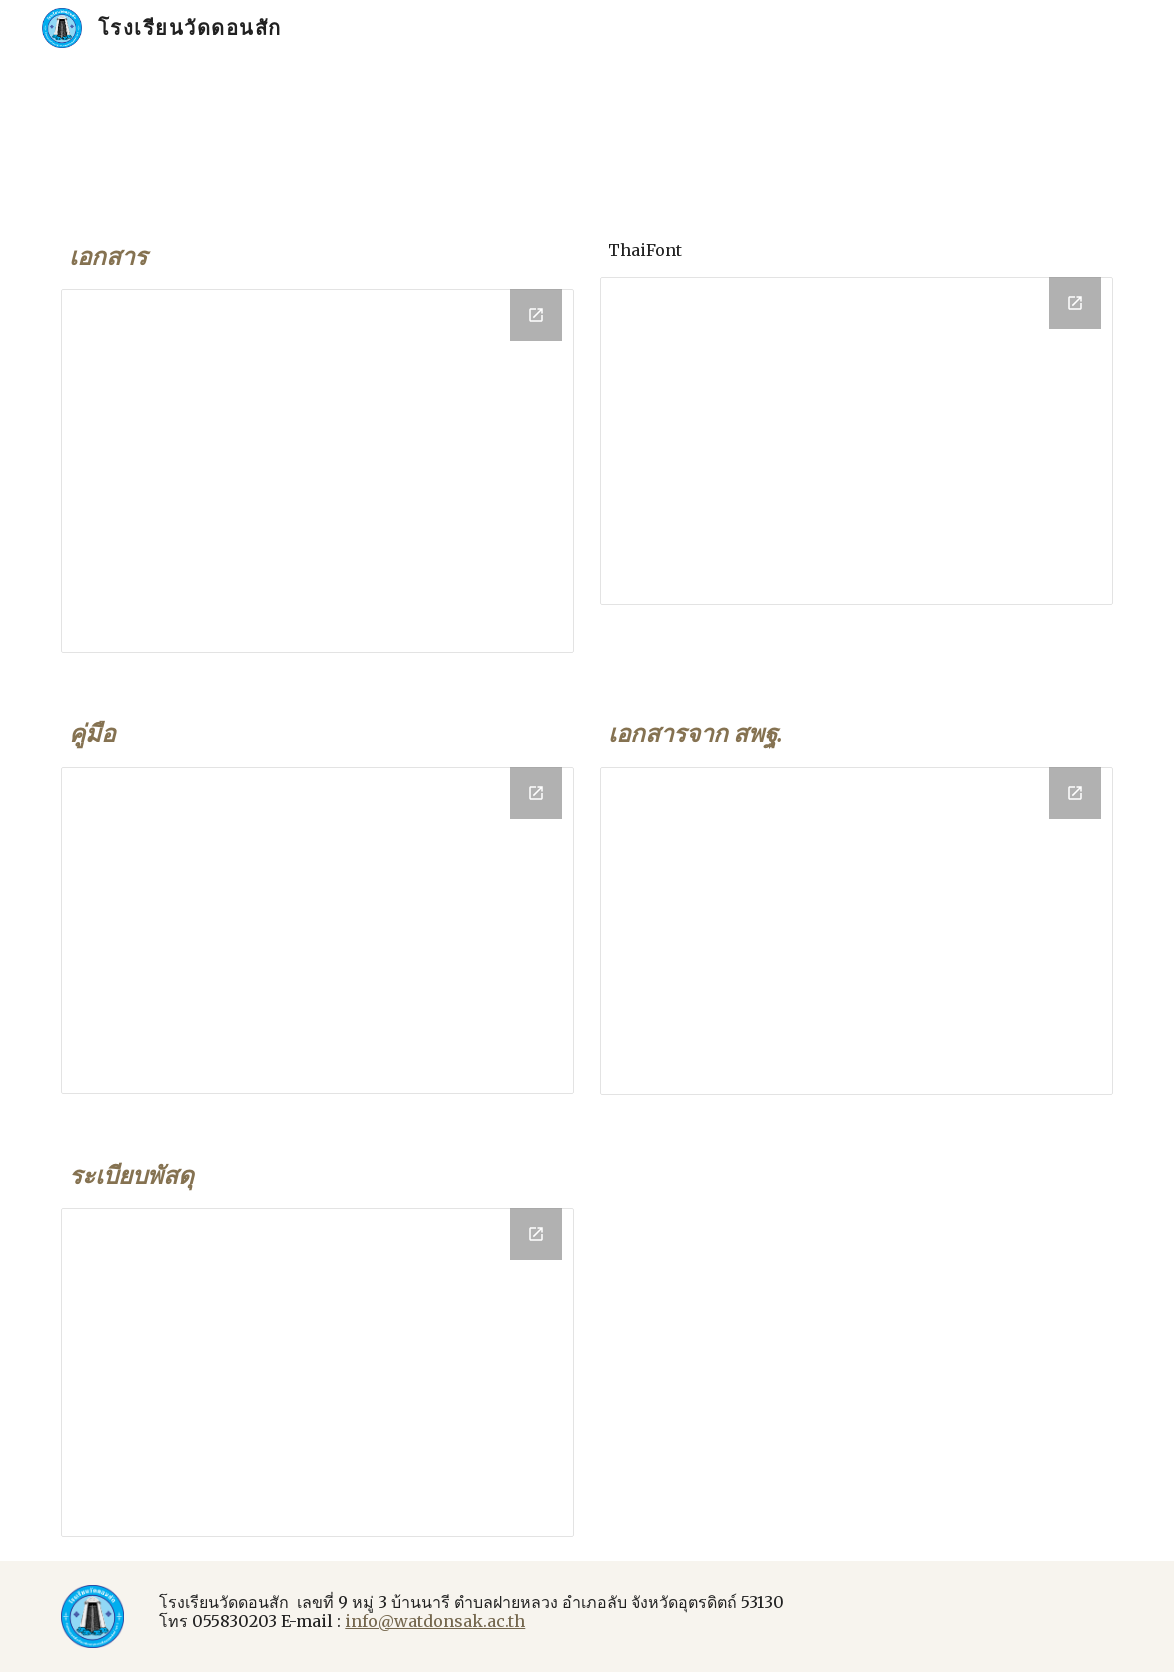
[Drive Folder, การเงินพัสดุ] (317, 1372)
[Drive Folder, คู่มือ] (317, 930)
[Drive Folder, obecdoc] (856, 931)
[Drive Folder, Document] (317, 471)
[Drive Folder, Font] (856, 441)
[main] (317, 256)
